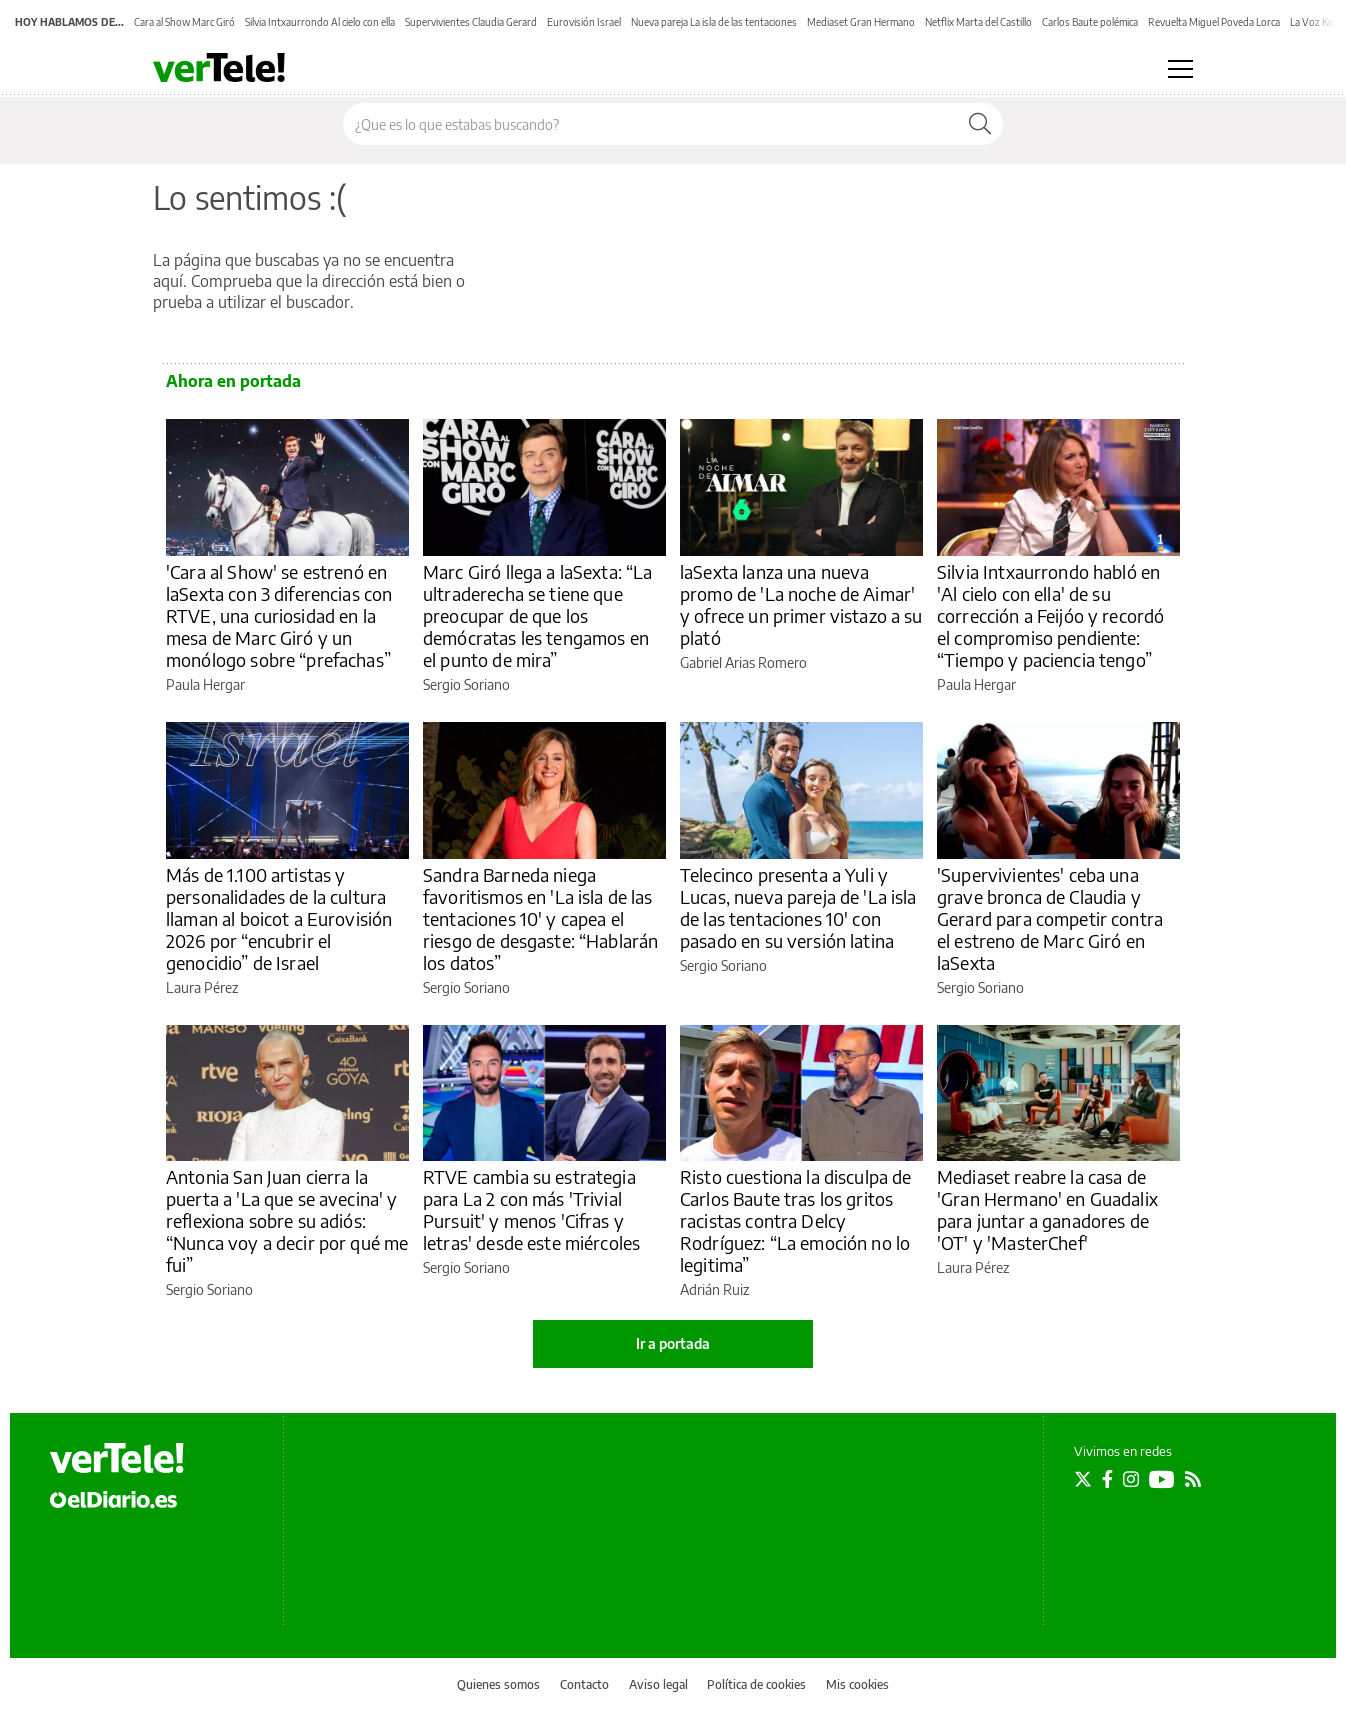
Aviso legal (658, 1684)
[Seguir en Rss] (1193, 1479)
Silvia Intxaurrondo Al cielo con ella (320, 22)
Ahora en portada (233, 381)
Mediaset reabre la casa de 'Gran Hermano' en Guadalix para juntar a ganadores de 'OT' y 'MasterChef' (1047, 1209)
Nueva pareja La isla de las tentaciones (714, 22)
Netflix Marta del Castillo (978, 22)
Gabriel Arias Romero (743, 662)
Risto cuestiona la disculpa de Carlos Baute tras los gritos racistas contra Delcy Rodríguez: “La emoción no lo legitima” (796, 1220)
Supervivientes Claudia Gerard (471, 22)
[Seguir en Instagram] (1131, 1479)
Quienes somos (498, 1684)
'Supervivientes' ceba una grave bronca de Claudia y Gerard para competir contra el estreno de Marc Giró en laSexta (1050, 918)
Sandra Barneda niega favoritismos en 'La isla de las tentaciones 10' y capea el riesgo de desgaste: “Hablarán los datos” (540, 918)
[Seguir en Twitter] (1083, 1479)
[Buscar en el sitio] (650, 124)
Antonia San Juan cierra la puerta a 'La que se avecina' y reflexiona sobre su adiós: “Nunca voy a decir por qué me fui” (287, 1220)
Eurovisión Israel (584, 22)
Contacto (584, 1684)
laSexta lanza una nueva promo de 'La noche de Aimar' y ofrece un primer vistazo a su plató (801, 604)
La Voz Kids (1315, 22)
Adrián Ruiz (714, 1289)
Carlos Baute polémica (1090, 22)
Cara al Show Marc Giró (184, 22)
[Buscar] (980, 124)
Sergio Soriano (466, 684)
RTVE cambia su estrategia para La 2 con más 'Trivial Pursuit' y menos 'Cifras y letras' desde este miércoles (531, 1209)
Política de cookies (756, 1684)
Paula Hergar (205, 684)
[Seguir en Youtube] (1162, 1479)
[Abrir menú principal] (1180, 69)
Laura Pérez (202, 987)
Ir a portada (673, 1343)
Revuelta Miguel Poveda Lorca (1214, 22)
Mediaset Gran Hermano (861, 22)
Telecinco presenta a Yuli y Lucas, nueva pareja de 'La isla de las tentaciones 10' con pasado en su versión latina (798, 907)
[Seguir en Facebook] (1107, 1479)
